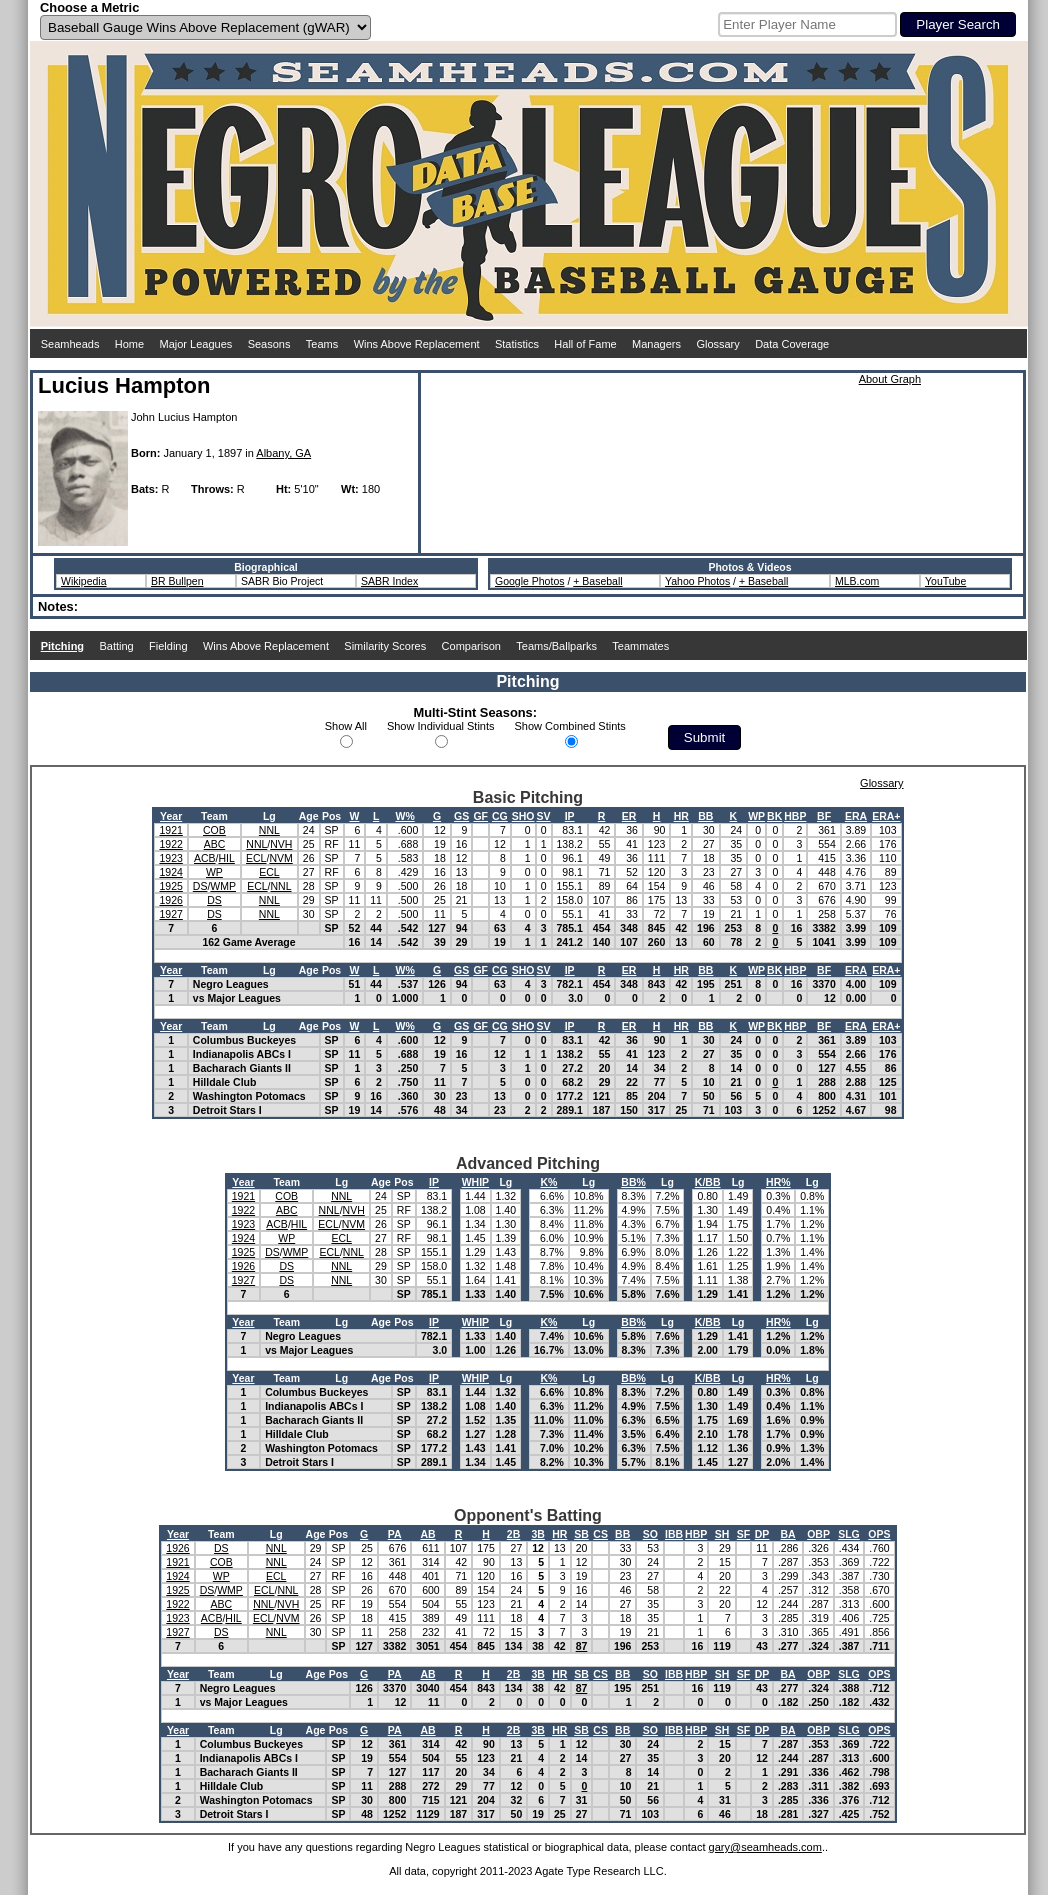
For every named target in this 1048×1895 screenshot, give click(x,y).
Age (309, 816)
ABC (215, 844)
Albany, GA (283, 453)
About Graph (890, 379)
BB (705, 816)
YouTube (945, 581)
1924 (170, 872)
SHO (523, 816)
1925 (170, 886)
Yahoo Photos (697, 581)
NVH (281, 844)
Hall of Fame (585, 344)
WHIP (475, 1182)
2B (513, 1534)
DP (762, 1534)
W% (404, 816)
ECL (256, 858)
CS (600, 1534)
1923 (170, 858)
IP (570, 816)
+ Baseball (597, 581)
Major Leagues (196, 344)
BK (774, 816)
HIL (227, 858)
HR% (778, 1182)
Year (171, 816)
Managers (656, 344)
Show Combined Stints (570, 726)
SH (722, 1534)
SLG (849, 1534)
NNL (269, 830)
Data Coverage (792, 344)
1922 (170, 844)
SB (581, 1534)
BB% (633, 1182)
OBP (818, 1534)
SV (544, 816)
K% (548, 1182)
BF (824, 816)
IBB (674, 1534)
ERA (856, 816)
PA (395, 1534)
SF (743, 1534)
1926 (170, 900)
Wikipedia (84, 581)
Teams (322, 344)
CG (500, 816)
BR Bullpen (177, 581)
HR (681, 816)
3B (537, 1534)
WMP (223, 886)
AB (427, 1534)
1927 (170, 914)
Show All (346, 726)
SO (650, 1534)
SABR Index (389, 581)
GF (480, 816)
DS (200, 886)
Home (129, 344)
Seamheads (70, 344)
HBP (795, 816)
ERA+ (886, 816)
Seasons (269, 344)
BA (788, 1534)
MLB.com (857, 581)
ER (629, 816)
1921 (170, 830)
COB (214, 830)
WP (756, 816)
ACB (205, 858)
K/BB (708, 1182)
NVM (280, 858)
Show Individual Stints (441, 726)
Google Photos (529, 581)
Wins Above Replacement (417, 344)
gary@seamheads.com (765, 1847)
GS (461, 816)
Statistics (517, 344)
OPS (879, 1534)
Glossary (717, 344)
